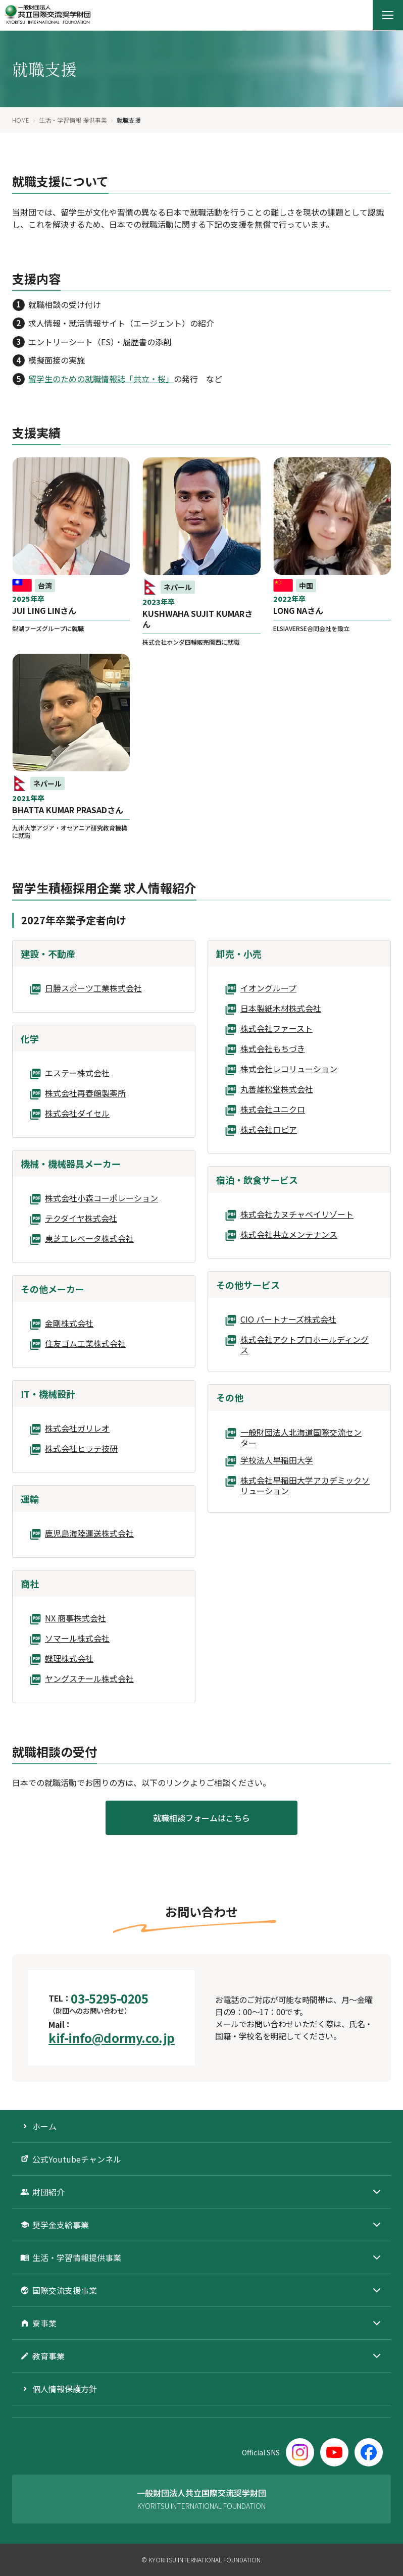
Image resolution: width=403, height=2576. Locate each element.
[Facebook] (369, 2452)
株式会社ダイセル (77, 1113)
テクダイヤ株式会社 (81, 1218)
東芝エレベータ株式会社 (89, 1238)
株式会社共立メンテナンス (288, 1234)
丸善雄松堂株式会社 (276, 1089)
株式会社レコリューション (288, 1069)
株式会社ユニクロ (272, 1109)
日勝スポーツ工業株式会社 (93, 988)
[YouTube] (334, 2452)
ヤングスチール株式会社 (89, 1679)
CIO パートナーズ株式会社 (288, 1319)
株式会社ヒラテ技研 (81, 1448)
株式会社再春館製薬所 (85, 1093)
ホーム (44, 2126)
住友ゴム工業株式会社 (85, 1343)
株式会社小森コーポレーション (101, 1198)
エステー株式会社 (77, 1073)
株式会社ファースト (276, 1028)
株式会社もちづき (272, 1049)
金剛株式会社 (69, 1323)
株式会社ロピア (268, 1129)
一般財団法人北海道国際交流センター (301, 1437)
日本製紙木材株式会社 (280, 1008)
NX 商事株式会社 (75, 1618)
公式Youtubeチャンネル (76, 2159)
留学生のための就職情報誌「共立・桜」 (101, 379)
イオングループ (268, 988)
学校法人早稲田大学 (276, 1460)
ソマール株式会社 (77, 1638)
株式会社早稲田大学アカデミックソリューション (305, 1485)
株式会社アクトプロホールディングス (304, 1344)
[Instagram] (300, 2452)
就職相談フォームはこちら (201, 1818)
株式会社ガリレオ (77, 1428)
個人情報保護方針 (64, 2389)
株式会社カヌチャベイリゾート (297, 1214)
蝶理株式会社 (69, 1658)
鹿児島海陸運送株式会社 (89, 1533)
